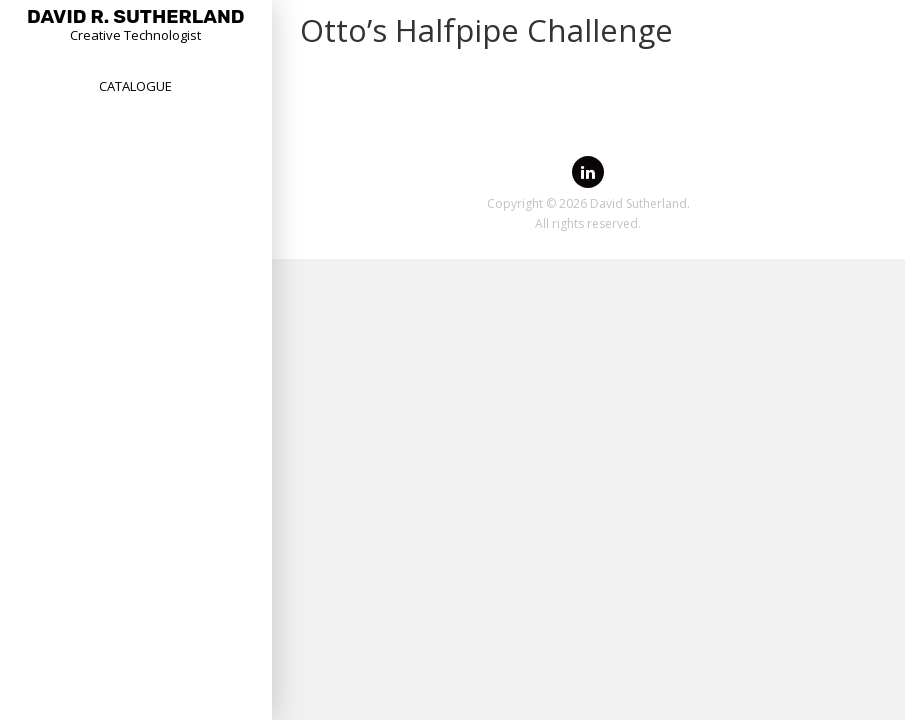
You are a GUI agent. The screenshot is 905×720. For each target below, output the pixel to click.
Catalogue (135, 86)
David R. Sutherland (136, 16)
